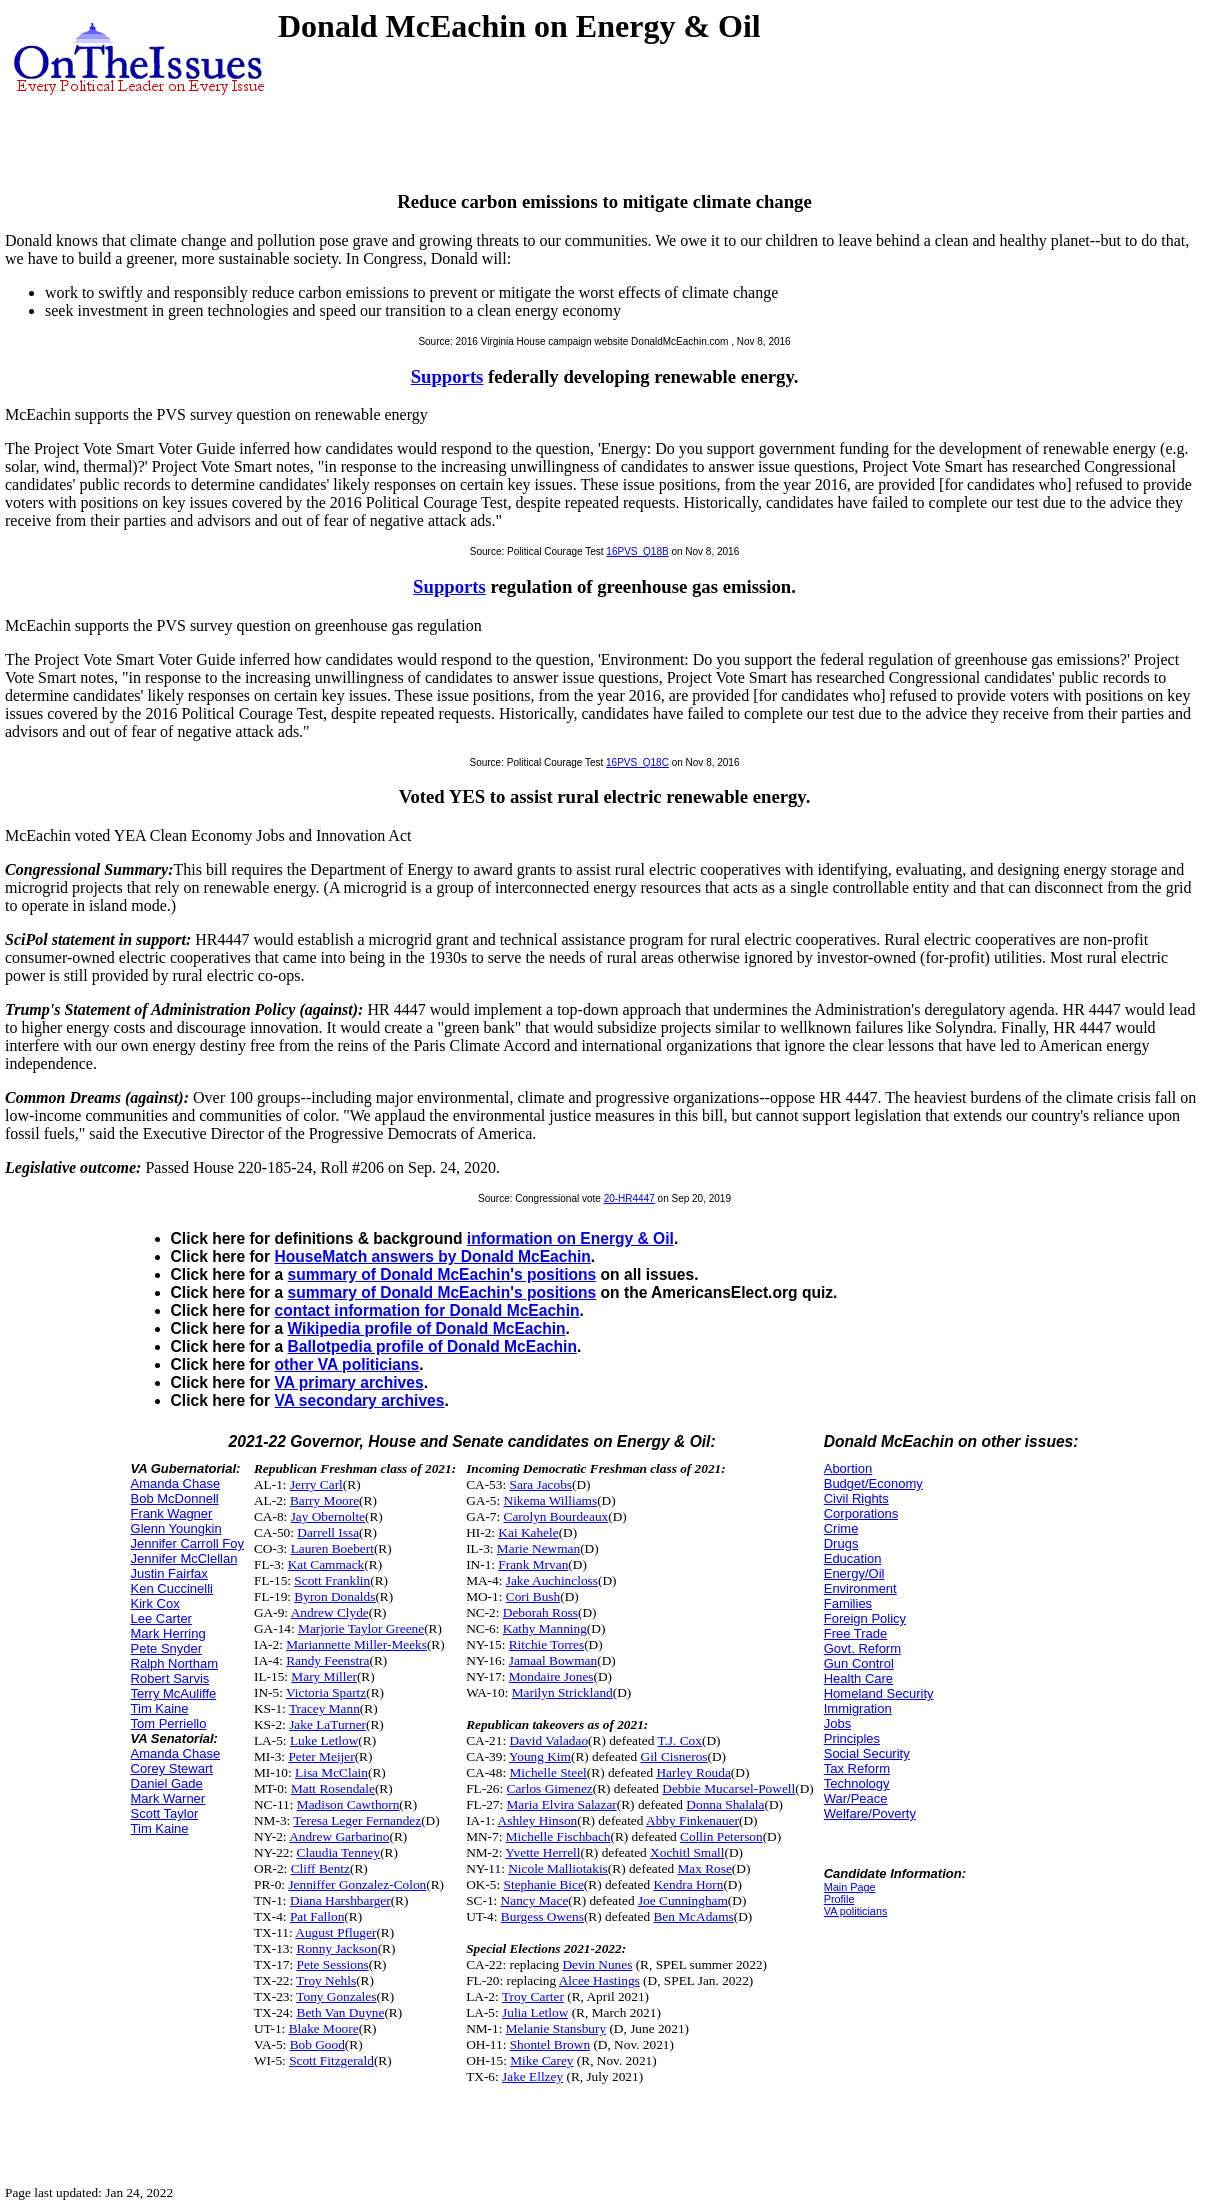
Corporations (861, 1513)
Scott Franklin (332, 1580)
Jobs (837, 1723)
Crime (841, 1528)
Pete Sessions (333, 1964)
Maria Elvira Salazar (562, 1804)
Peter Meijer (321, 1756)
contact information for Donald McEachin (427, 1310)
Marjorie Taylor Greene (361, 1628)
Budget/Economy (873, 1483)
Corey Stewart (172, 1768)
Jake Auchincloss (552, 1580)
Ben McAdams (693, 1916)
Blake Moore (324, 2028)
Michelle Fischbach (558, 1836)
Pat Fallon (317, 1916)
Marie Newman (538, 1548)
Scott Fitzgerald (331, 2060)
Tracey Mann (324, 1708)
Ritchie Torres (546, 1644)
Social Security (867, 1753)
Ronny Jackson (337, 1948)
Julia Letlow (535, 2012)
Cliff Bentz (320, 1868)
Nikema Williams (551, 1500)
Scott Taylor (165, 1813)
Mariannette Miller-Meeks (356, 1644)
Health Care (858, 1678)
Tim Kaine (160, 1708)
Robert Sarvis (170, 1678)
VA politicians (856, 1911)
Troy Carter (533, 1996)
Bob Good (317, 2044)
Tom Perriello (169, 1723)
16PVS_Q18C (637, 762)
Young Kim (540, 1756)
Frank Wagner (172, 1513)
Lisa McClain (331, 1772)
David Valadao (548, 1740)
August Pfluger (335, 1932)
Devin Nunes (597, 1964)
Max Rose (704, 1868)
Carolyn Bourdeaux (556, 1516)
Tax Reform (857, 1768)
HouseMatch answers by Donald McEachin (433, 1256)
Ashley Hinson (538, 1820)
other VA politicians (347, 1364)
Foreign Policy (865, 1618)
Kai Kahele (528, 1532)
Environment (860, 1588)
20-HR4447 (629, 1198)
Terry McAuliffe (174, 1693)
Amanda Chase (176, 1483)
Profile (839, 1899)
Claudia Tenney (339, 1852)
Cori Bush (533, 1596)
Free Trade (856, 1633)
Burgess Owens (542, 1916)
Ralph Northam (174, 1663)
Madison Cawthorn (348, 1804)
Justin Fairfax (169, 1573)
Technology (857, 1783)
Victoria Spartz (326, 1692)
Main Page (850, 1887)
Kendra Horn (688, 1884)
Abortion (848, 1468)
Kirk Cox (155, 1603)
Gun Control (859, 1663)
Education (853, 1558)
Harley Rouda (693, 1772)
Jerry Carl (316, 1484)
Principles (852, 1738)
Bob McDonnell (175, 1498)
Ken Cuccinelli (172, 1588)
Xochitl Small (687, 1852)
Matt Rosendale (333, 1788)
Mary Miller (324, 1676)
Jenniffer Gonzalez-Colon (357, 1884)
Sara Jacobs (540, 1484)
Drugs (841, 1543)
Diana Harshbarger (340, 1900)
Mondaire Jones (551, 1676)
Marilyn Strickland (562, 1692)
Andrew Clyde (330, 1612)
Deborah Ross (540, 1612)
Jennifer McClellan (184, 1558)
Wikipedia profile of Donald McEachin (427, 1328)
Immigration (858, 1708)
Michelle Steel (547, 1772)
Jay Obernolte (328, 1516)
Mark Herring (168, 1633)
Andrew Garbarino (339, 1836)
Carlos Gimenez (550, 1788)
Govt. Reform (862, 1648)
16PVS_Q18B (637, 551)
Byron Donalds (334, 1596)
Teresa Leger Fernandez (357, 1820)
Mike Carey (541, 2060)
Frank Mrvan (533, 1564)
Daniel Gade (167, 1783)
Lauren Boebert (332, 1548)
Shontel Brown (550, 2044)
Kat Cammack (326, 1564)
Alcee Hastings (599, 1980)
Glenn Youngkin (176, 1528)
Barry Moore (324, 1500)
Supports (447, 376)
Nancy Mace (535, 1900)
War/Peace (856, 1798)
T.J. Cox (679, 1740)
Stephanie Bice (544, 1884)
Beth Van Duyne (341, 2012)
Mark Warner (168, 1798)
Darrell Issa (328, 1532)
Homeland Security (879, 1693)
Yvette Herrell (542, 1852)
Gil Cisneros (674, 1756)
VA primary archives (349, 1382)
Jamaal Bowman (553, 1660)
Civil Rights (856, 1498)
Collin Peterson (721, 1836)
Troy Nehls (326, 1980)
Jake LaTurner (327, 1724)
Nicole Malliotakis (558, 1868)
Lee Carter (161, 1618)
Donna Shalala (725, 1804)
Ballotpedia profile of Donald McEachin (432, 1346)
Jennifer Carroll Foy (187, 1543)
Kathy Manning (545, 1628)
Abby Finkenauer (692, 1820)
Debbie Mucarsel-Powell (728, 1788)
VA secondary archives (360, 1400)
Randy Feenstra (327, 1660)
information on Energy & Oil (570, 1238)
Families (848, 1603)
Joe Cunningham (683, 1900)
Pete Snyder (167, 1648)
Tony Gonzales (336, 1996)
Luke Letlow (324, 1740)
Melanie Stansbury (556, 2028)
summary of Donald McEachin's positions (442, 1274)
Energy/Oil (854, 1573)
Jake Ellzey (532, 2076)
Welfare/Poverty (870, 1813)
